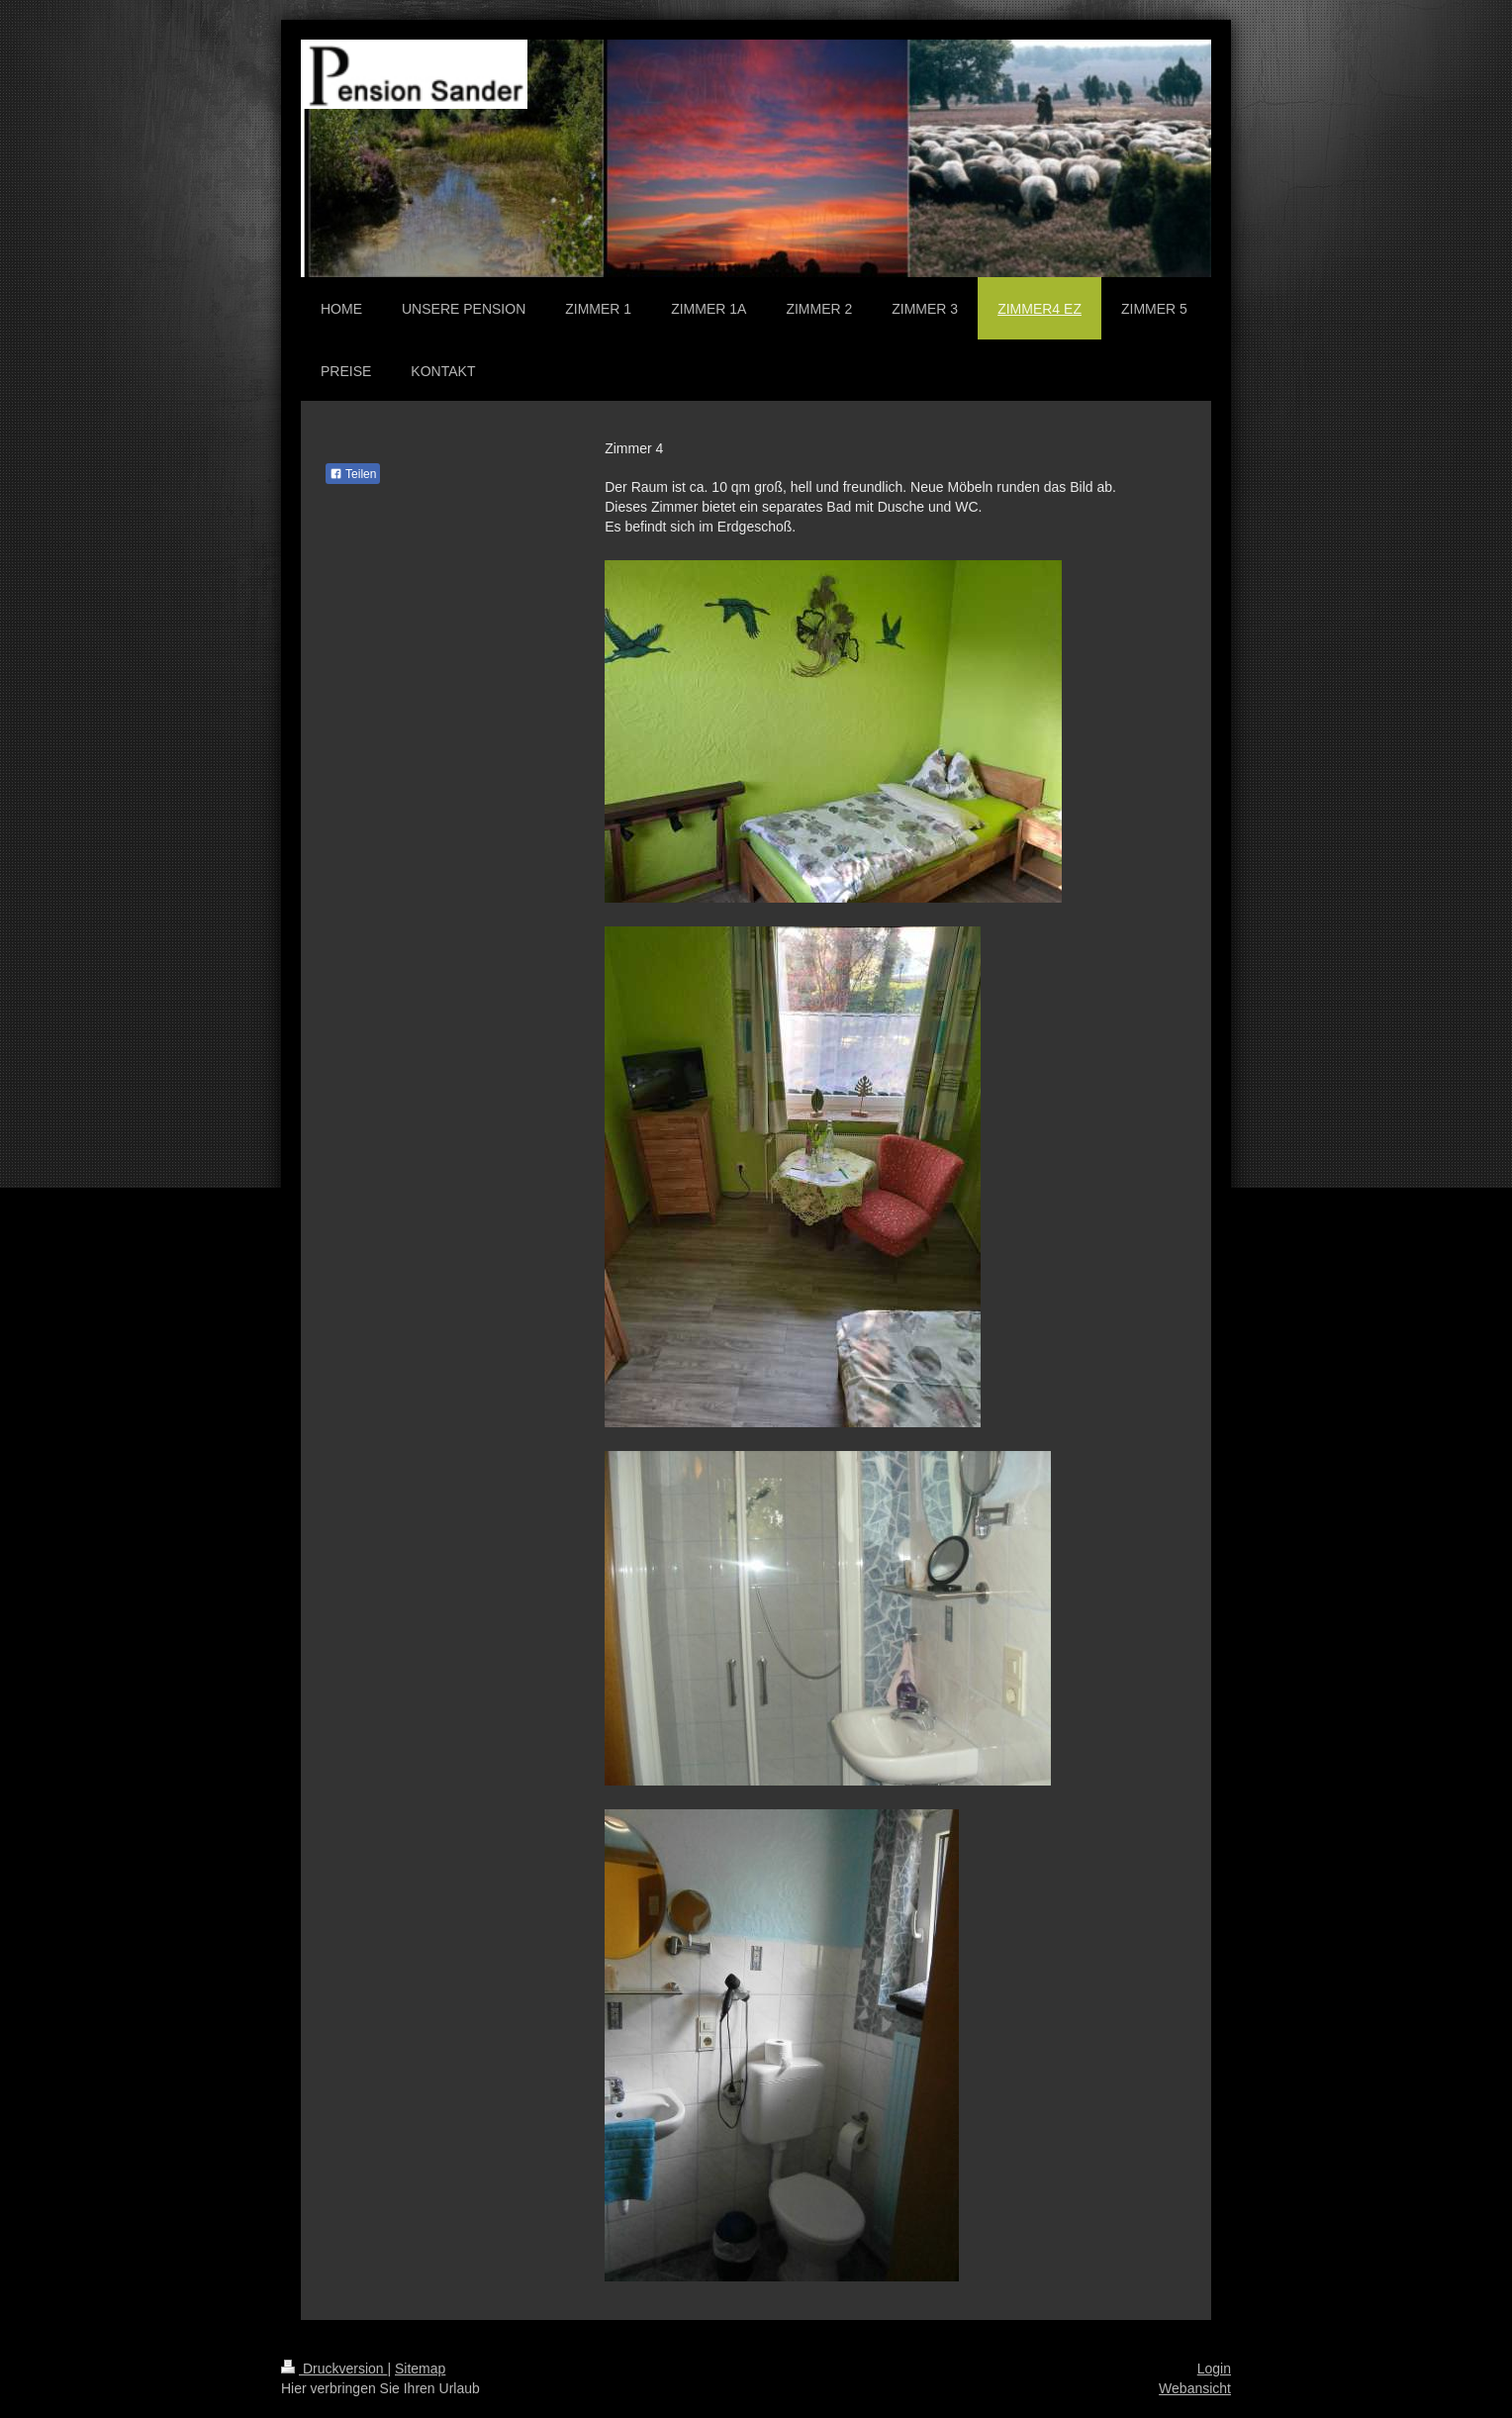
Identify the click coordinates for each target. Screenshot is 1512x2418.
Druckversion (334, 2368)
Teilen (353, 474)
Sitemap (420, 2368)
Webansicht (1195, 2388)
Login (1214, 2368)
